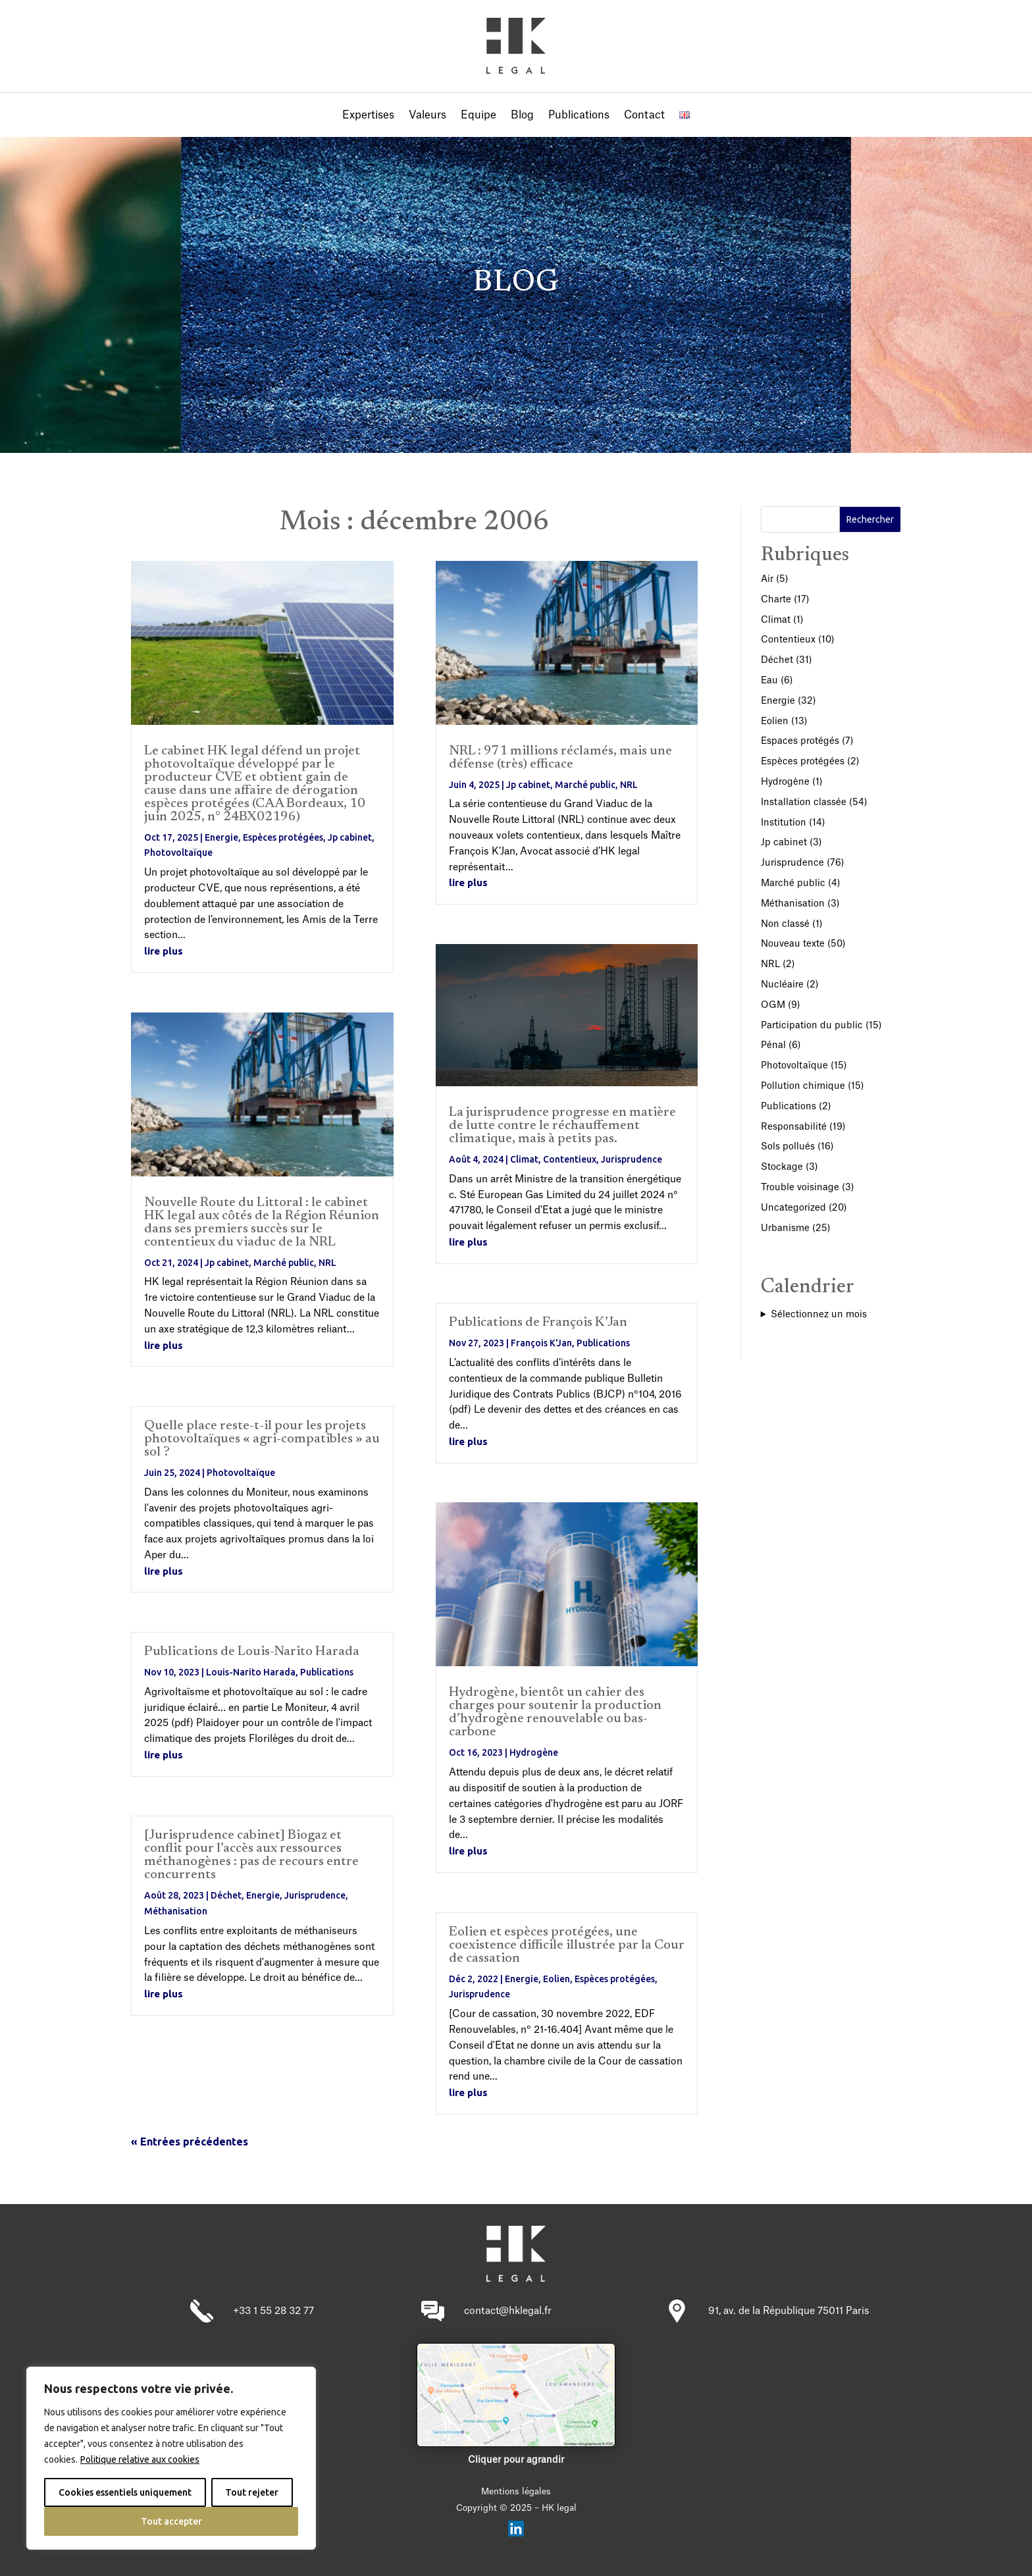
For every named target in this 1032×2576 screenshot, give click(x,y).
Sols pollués (788, 1146)
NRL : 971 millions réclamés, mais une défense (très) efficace (560, 758)
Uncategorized (793, 1208)
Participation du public (812, 1025)
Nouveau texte (793, 944)
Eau (769, 680)
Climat (524, 1159)
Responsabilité (794, 1127)
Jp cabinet (350, 837)
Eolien (556, 1979)
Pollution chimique (803, 1086)
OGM (773, 1005)
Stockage (782, 1167)
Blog (522, 115)
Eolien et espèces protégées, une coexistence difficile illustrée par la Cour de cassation (566, 1945)
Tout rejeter (251, 2492)
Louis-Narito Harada (251, 1672)
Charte (776, 599)
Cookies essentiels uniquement (125, 2492)
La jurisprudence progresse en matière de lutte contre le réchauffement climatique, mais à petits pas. (562, 1125)
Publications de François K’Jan (538, 1322)
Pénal (773, 1045)
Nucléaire (782, 984)
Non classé (785, 924)
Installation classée (803, 802)
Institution (783, 823)
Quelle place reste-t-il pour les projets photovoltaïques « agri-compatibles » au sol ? (262, 1439)
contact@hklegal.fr (508, 2311)
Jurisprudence (315, 1895)
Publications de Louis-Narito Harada (251, 1651)
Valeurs (427, 115)
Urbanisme (785, 1228)
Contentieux (569, 1159)
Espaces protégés (800, 741)
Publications (578, 115)
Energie (221, 837)
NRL (327, 1262)
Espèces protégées (283, 837)
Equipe (478, 115)
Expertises (368, 115)
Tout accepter (171, 2521)
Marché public (283, 1262)
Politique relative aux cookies (139, 2459)
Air (767, 579)
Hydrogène (533, 1752)
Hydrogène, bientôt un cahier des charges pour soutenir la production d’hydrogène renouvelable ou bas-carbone (555, 1712)
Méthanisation (175, 1911)
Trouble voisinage (800, 1187)
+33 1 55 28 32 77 (273, 2311)
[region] (171, 2458)
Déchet (226, 1895)
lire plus (163, 951)
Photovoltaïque (178, 852)
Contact (644, 115)
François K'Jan (541, 1343)
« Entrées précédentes (189, 2141)
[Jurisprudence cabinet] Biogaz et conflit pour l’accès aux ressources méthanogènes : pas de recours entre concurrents (251, 1855)
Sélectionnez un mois (819, 1314)
